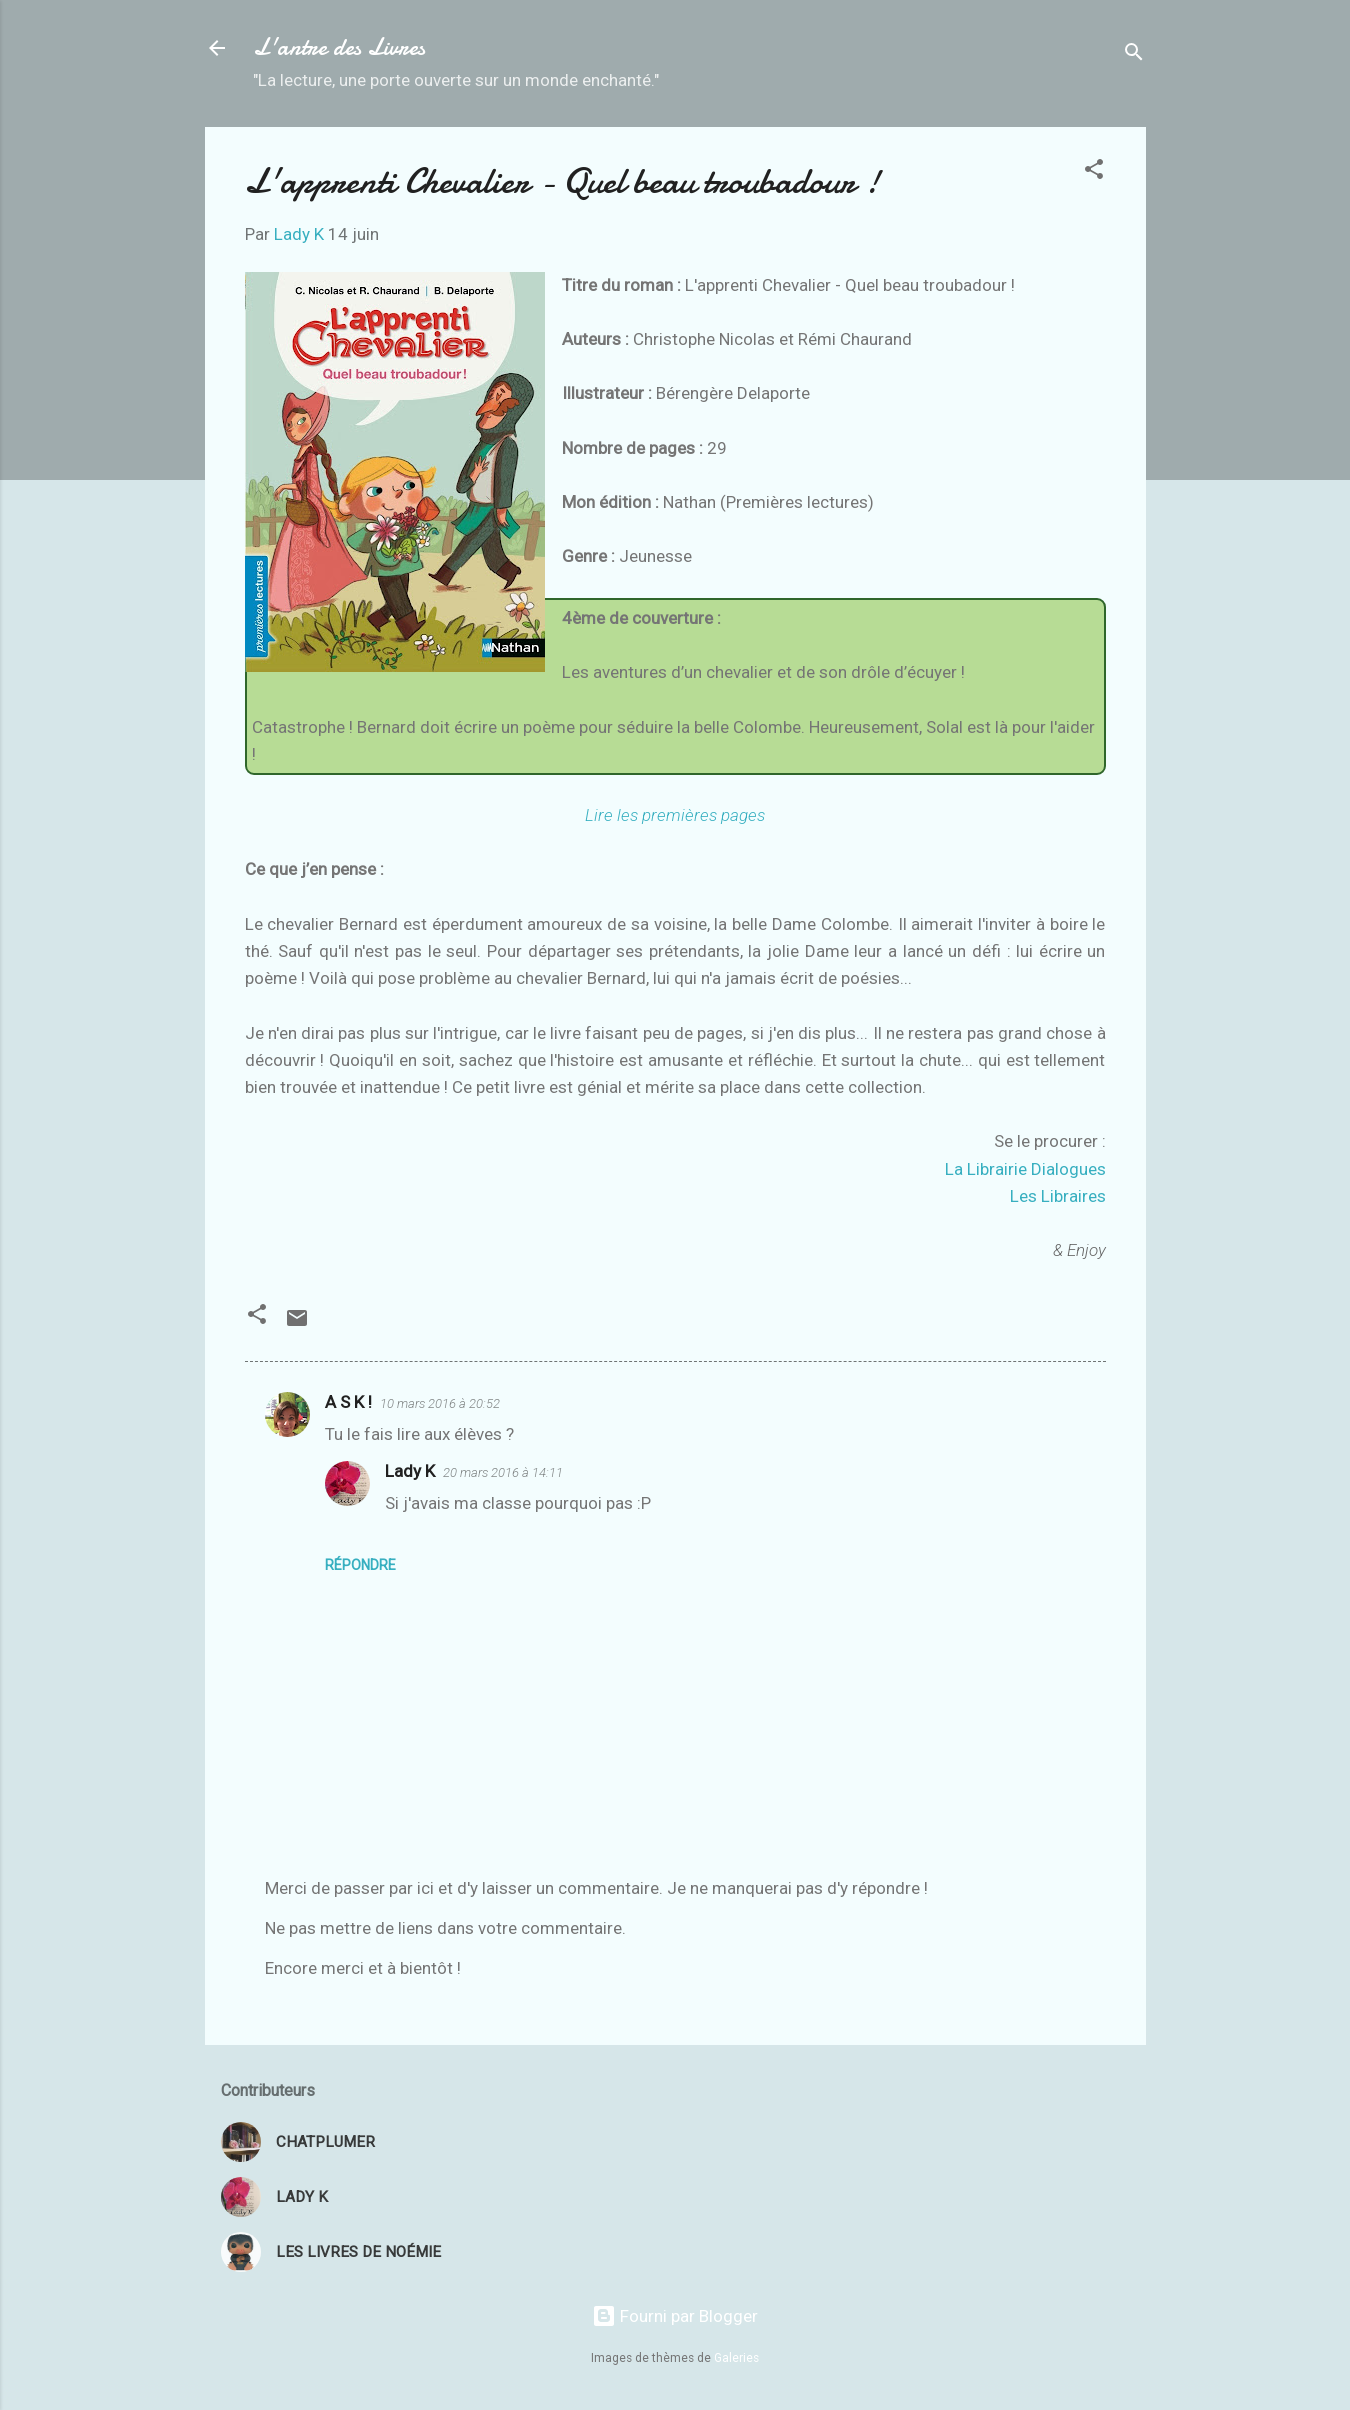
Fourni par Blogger (675, 2316)
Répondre (360, 1565)
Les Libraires (1058, 1196)
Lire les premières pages (675, 815)
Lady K (410, 1471)
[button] (1094, 172)
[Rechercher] (1134, 54)
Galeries (736, 2358)
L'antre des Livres (339, 47)
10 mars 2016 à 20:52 (440, 1403)
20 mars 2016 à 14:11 (503, 1472)
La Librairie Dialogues (1025, 1169)
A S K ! (348, 1402)
